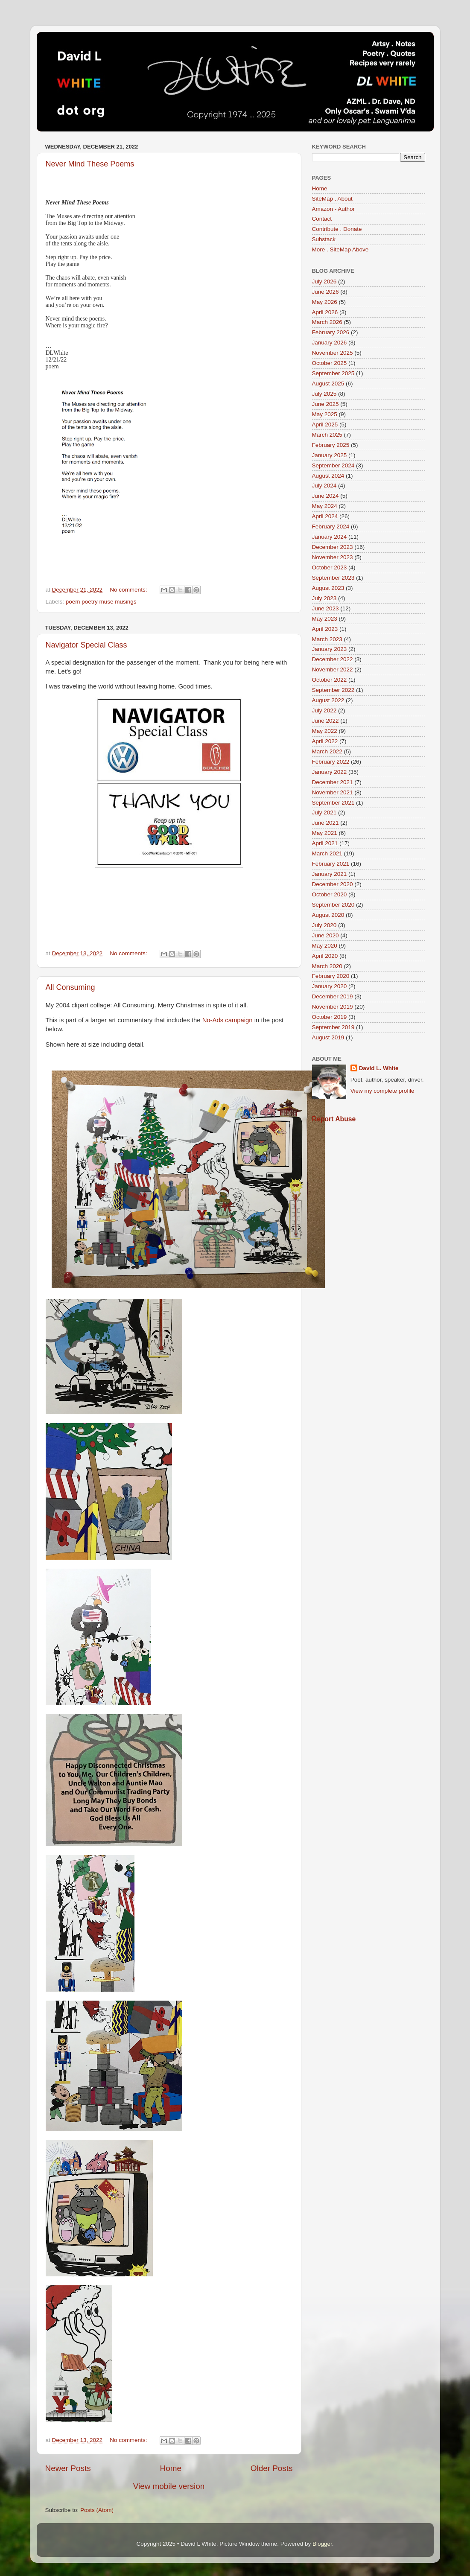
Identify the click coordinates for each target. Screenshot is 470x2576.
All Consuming (70, 987)
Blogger (322, 2544)
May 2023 (324, 619)
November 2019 (332, 1007)
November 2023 (332, 557)
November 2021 (332, 792)
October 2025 (329, 363)
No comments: (129, 589)
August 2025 (328, 383)
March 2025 (327, 435)
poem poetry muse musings (101, 601)
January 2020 (329, 986)
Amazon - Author (333, 209)
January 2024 (329, 537)
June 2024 (325, 496)
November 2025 (332, 353)
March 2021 (327, 853)
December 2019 (332, 996)
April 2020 (325, 956)
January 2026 (329, 342)
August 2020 (328, 915)
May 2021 (324, 833)
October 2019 (329, 1017)
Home (170, 2468)
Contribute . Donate (337, 229)
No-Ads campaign (227, 1020)
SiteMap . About (332, 198)
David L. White (379, 1068)
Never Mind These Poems (90, 164)
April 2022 (325, 741)
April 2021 (325, 843)
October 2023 (329, 567)
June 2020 (325, 935)
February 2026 (331, 332)
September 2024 (333, 465)
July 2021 (324, 812)
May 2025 (324, 414)
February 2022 (331, 762)
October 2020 (329, 894)
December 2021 (332, 782)
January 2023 (329, 649)
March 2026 (327, 322)
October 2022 (329, 680)
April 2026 (325, 312)
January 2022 (329, 772)
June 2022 (325, 721)
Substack (324, 239)
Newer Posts (68, 2468)
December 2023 (332, 547)
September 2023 (333, 578)
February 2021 (331, 864)
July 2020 (324, 925)
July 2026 (324, 281)
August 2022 (328, 700)
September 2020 (333, 904)
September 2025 (333, 373)
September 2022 (333, 690)
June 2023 (325, 608)
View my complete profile (382, 1091)
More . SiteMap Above (340, 249)
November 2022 (332, 669)
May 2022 (324, 731)
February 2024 (331, 526)
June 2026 (325, 292)
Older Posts (272, 2468)
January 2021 (329, 874)
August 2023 (328, 588)
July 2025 (324, 394)
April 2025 (325, 424)
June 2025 (325, 404)
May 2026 (324, 302)
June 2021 (325, 823)
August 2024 (328, 476)
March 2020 (327, 966)
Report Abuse (334, 1119)
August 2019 (328, 1037)
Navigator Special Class (86, 645)
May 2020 (324, 945)
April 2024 (325, 516)
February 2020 (331, 976)
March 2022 (327, 751)
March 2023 (327, 639)
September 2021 (333, 802)
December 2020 (332, 884)
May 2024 (324, 506)
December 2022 (332, 659)
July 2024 (324, 485)
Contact (322, 219)
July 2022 (324, 710)
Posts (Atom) (97, 2510)
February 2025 (331, 445)
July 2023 (324, 598)
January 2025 (329, 455)
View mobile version (169, 2486)
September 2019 (333, 1027)
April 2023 (325, 629)
